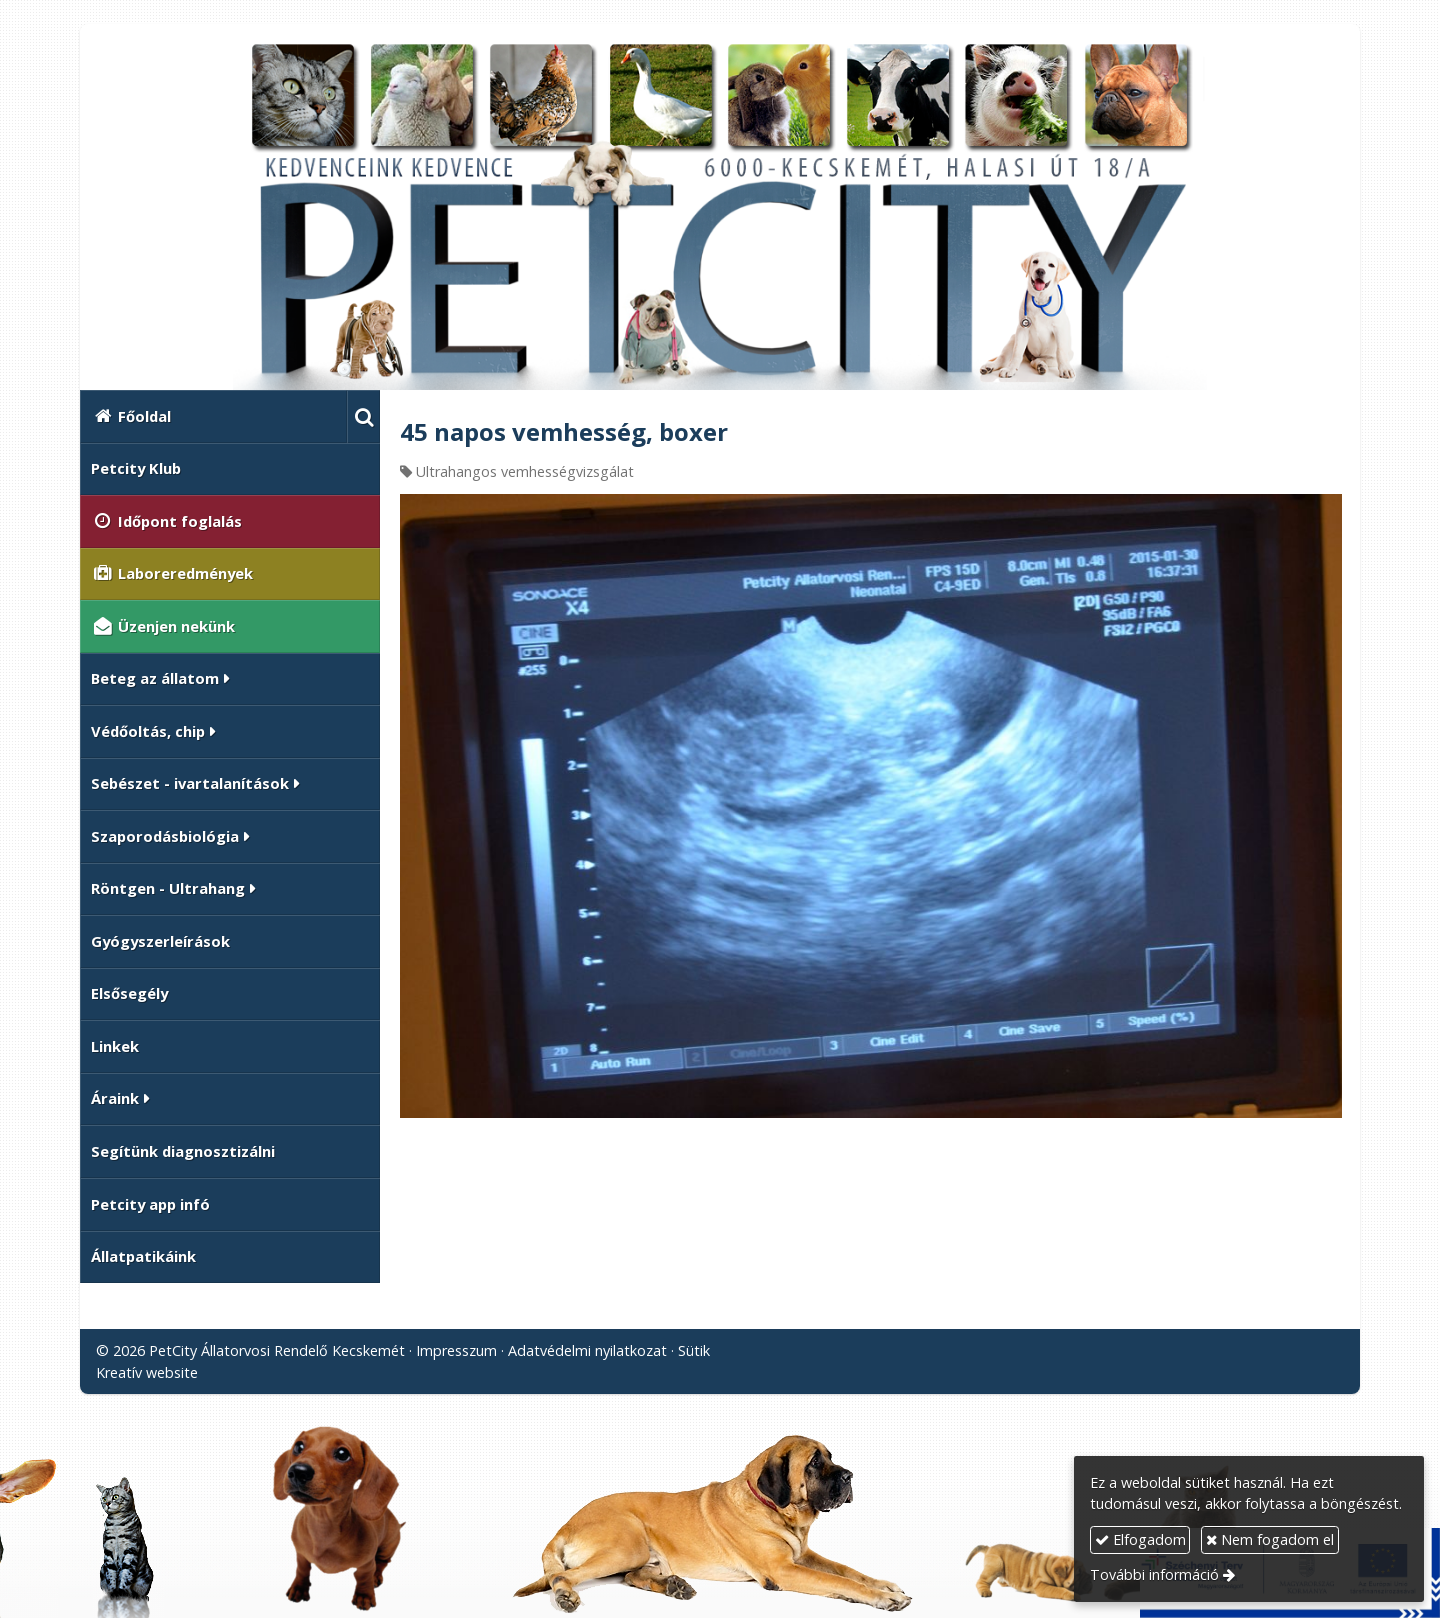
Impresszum (456, 1350)
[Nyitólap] (720, 215)
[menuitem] (213, 416)
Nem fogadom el (1270, 1539)
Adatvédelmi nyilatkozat (587, 1350)
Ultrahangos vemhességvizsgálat (525, 471)
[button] (363, 416)
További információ (1154, 1574)
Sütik (694, 1350)
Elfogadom (1140, 1539)
